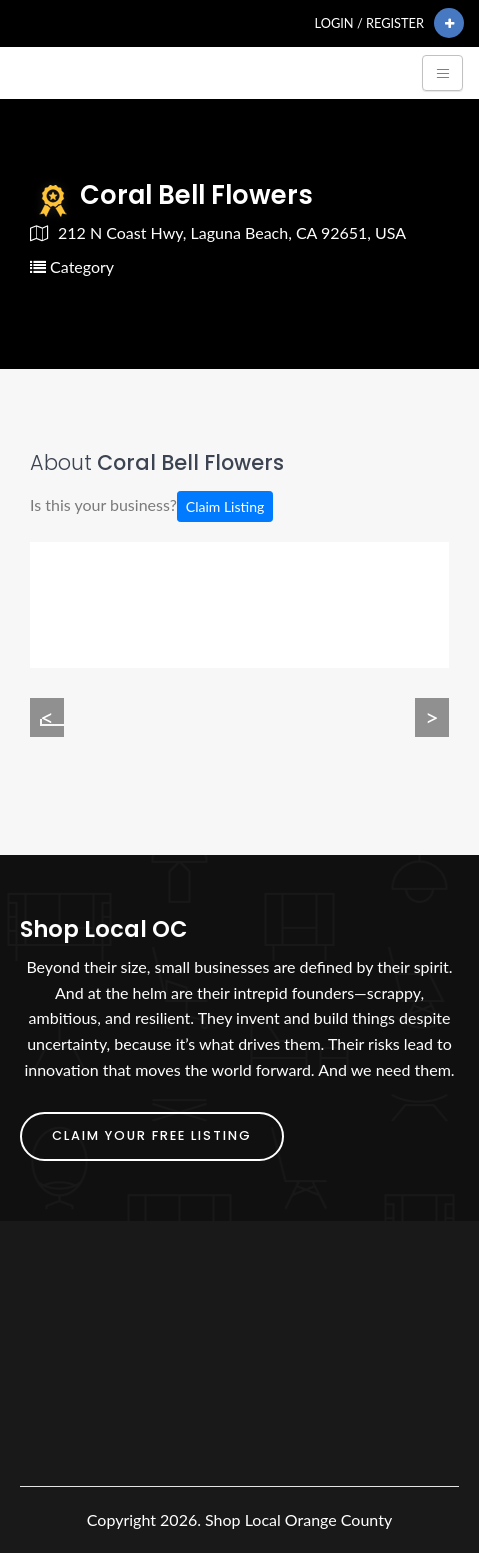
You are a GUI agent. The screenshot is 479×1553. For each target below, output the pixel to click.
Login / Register (369, 23)
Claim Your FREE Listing (152, 1135)
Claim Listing (225, 506)
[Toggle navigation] (442, 73)
